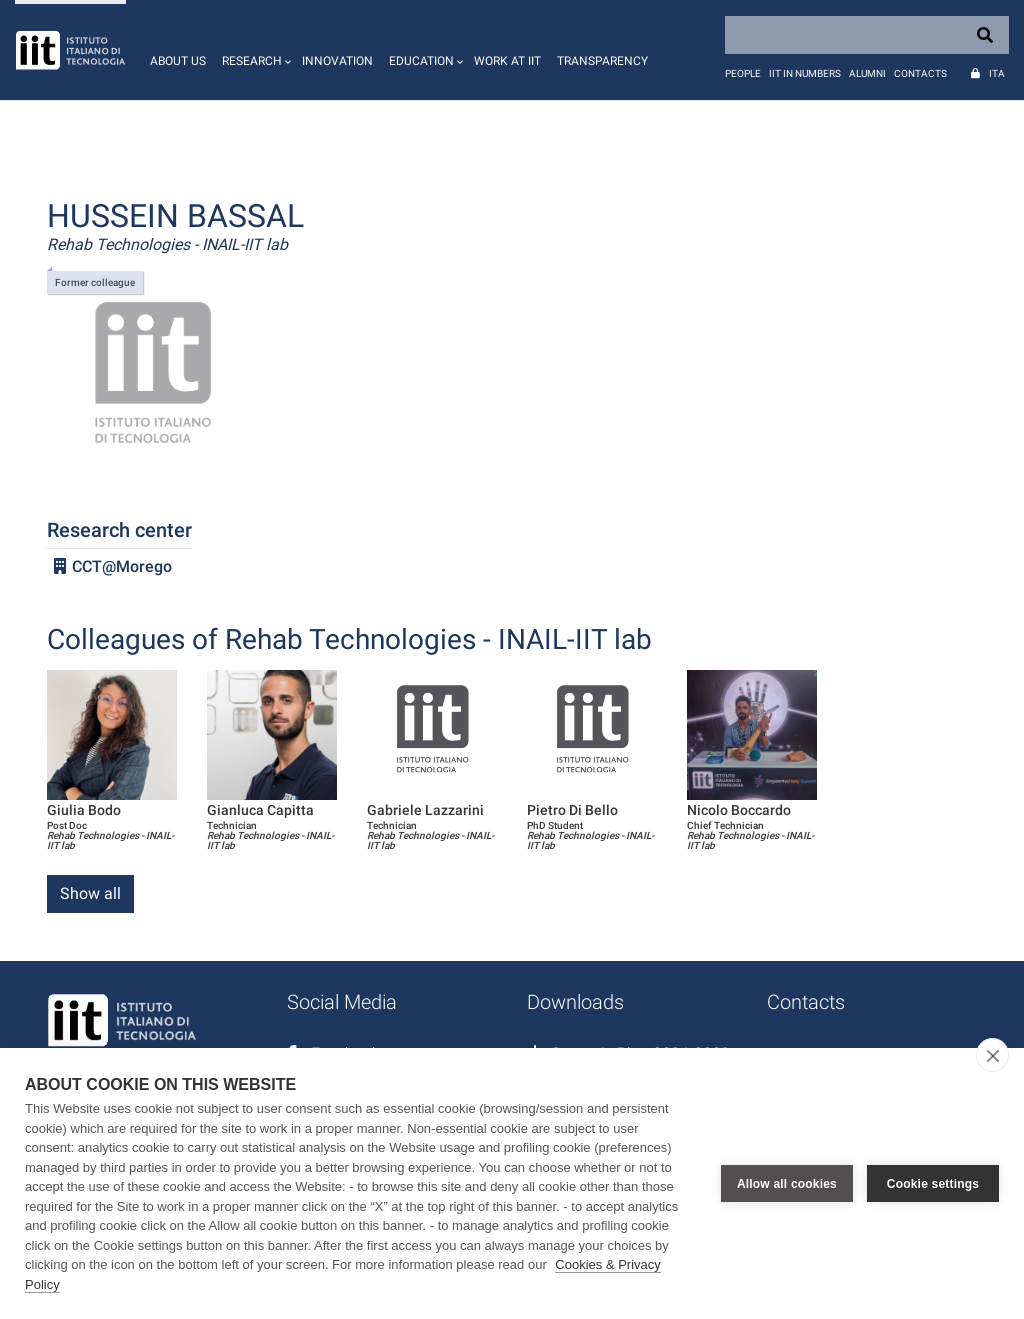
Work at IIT (507, 61)
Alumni (867, 73)
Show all (90, 893)
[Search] (867, 35)
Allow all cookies (787, 1184)
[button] (254, 50)
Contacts (920, 73)
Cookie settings (933, 1184)
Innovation (337, 61)
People (743, 73)
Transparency (602, 61)
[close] (992, 1055)
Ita (997, 73)
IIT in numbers (805, 73)
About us (178, 61)
